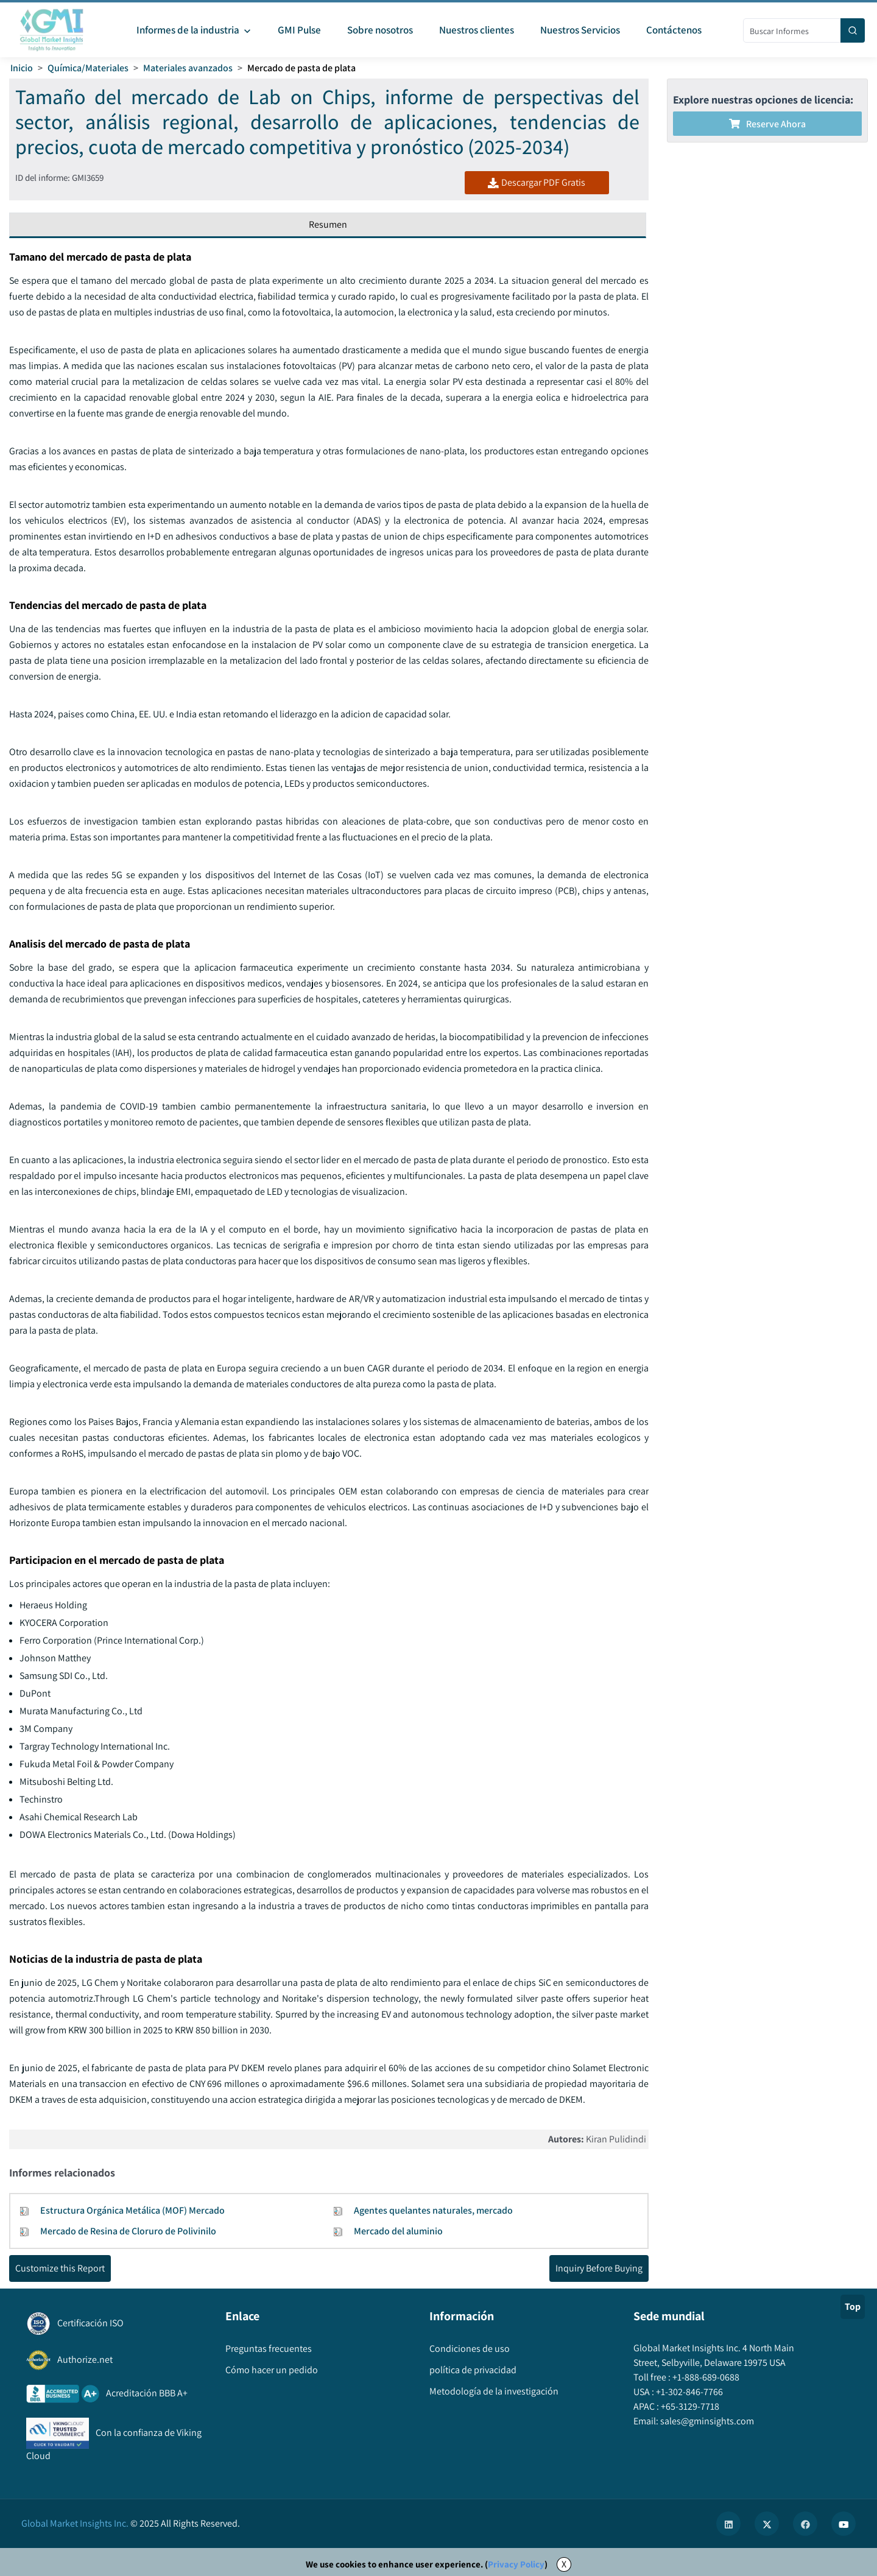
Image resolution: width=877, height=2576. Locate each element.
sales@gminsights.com (706, 2421)
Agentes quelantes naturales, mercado (433, 2210)
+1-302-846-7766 (688, 2391)
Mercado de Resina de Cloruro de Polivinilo (128, 2231)
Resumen (328, 224)
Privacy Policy (516, 2564)
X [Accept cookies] (564, 2564)
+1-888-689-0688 (705, 2377)
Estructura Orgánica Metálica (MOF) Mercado (132, 2210)
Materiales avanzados (188, 68)
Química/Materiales (88, 68)
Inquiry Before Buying (599, 2268)
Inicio (21, 68)
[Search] (852, 30)
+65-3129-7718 (689, 2406)
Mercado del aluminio (398, 2231)
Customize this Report (60, 2268)
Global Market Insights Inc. (75, 2523)
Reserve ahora (767, 124)
